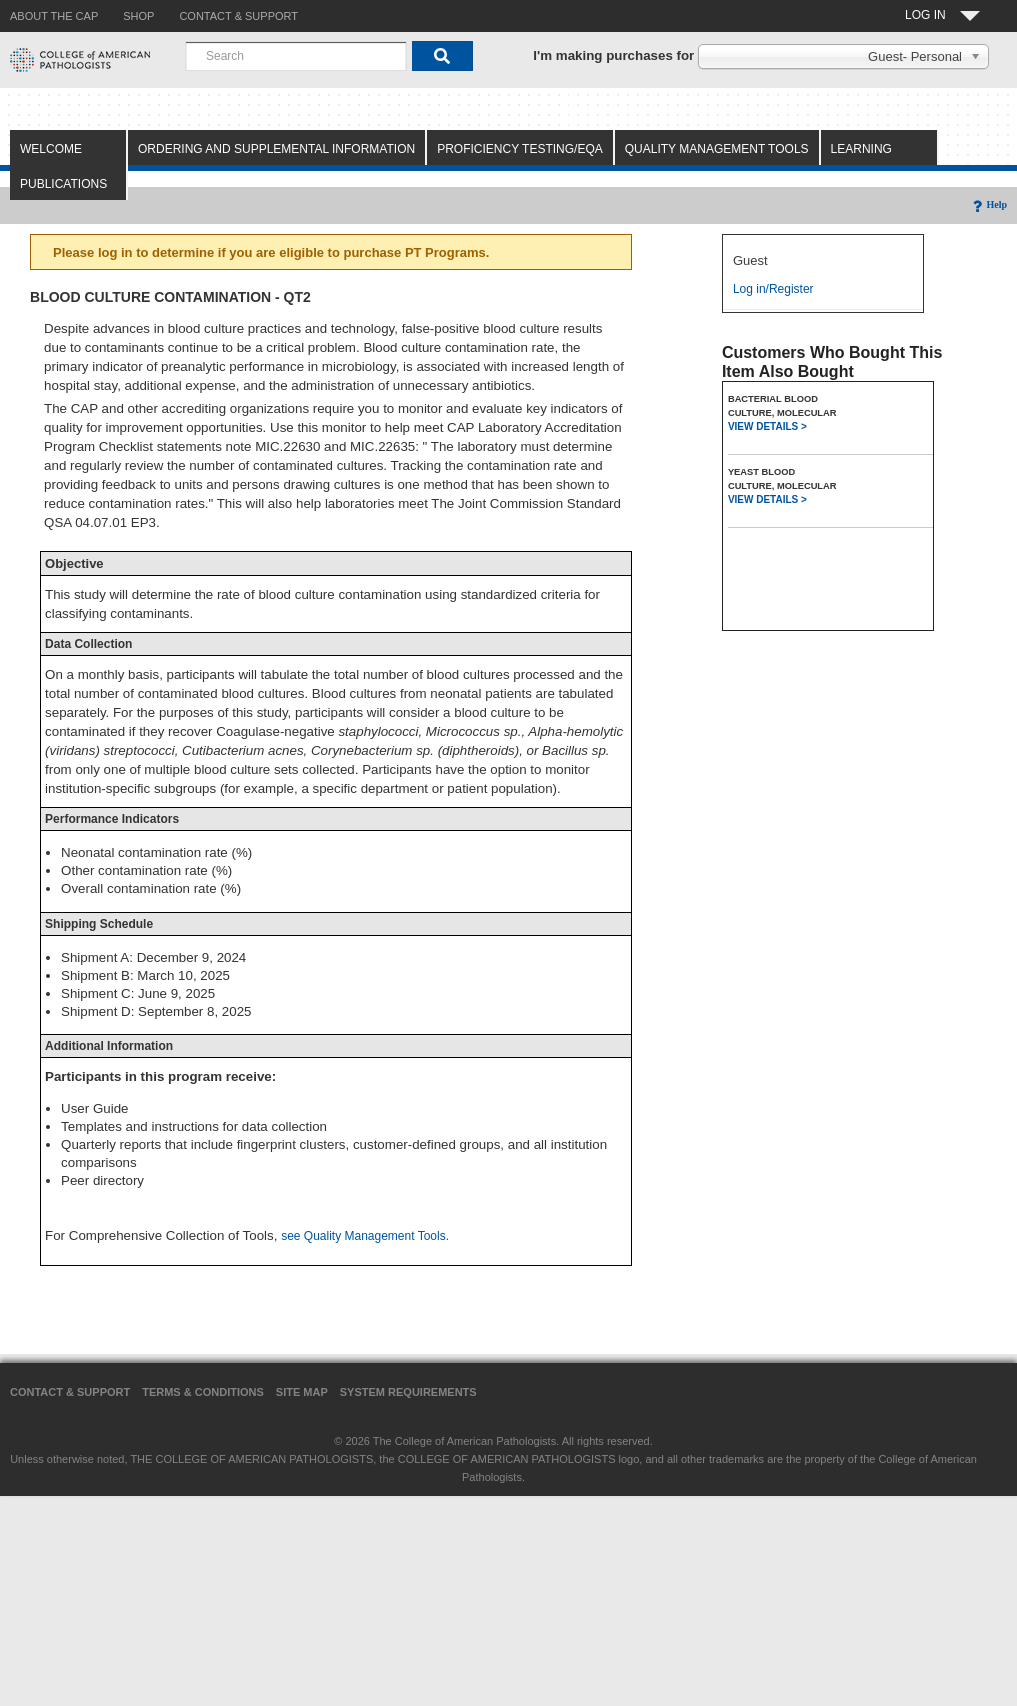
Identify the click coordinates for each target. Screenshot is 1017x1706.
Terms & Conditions (203, 1392)
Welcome (51, 149)
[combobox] (296, 56)
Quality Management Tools (717, 149)
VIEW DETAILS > (767, 426)
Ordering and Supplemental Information (276, 149)
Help (988, 204)
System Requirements (408, 1392)
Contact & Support (70, 1392)
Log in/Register (773, 289)
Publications (63, 184)
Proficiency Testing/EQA (520, 149)
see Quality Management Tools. (365, 1236)
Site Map (302, 1392)
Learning (861, 149)
